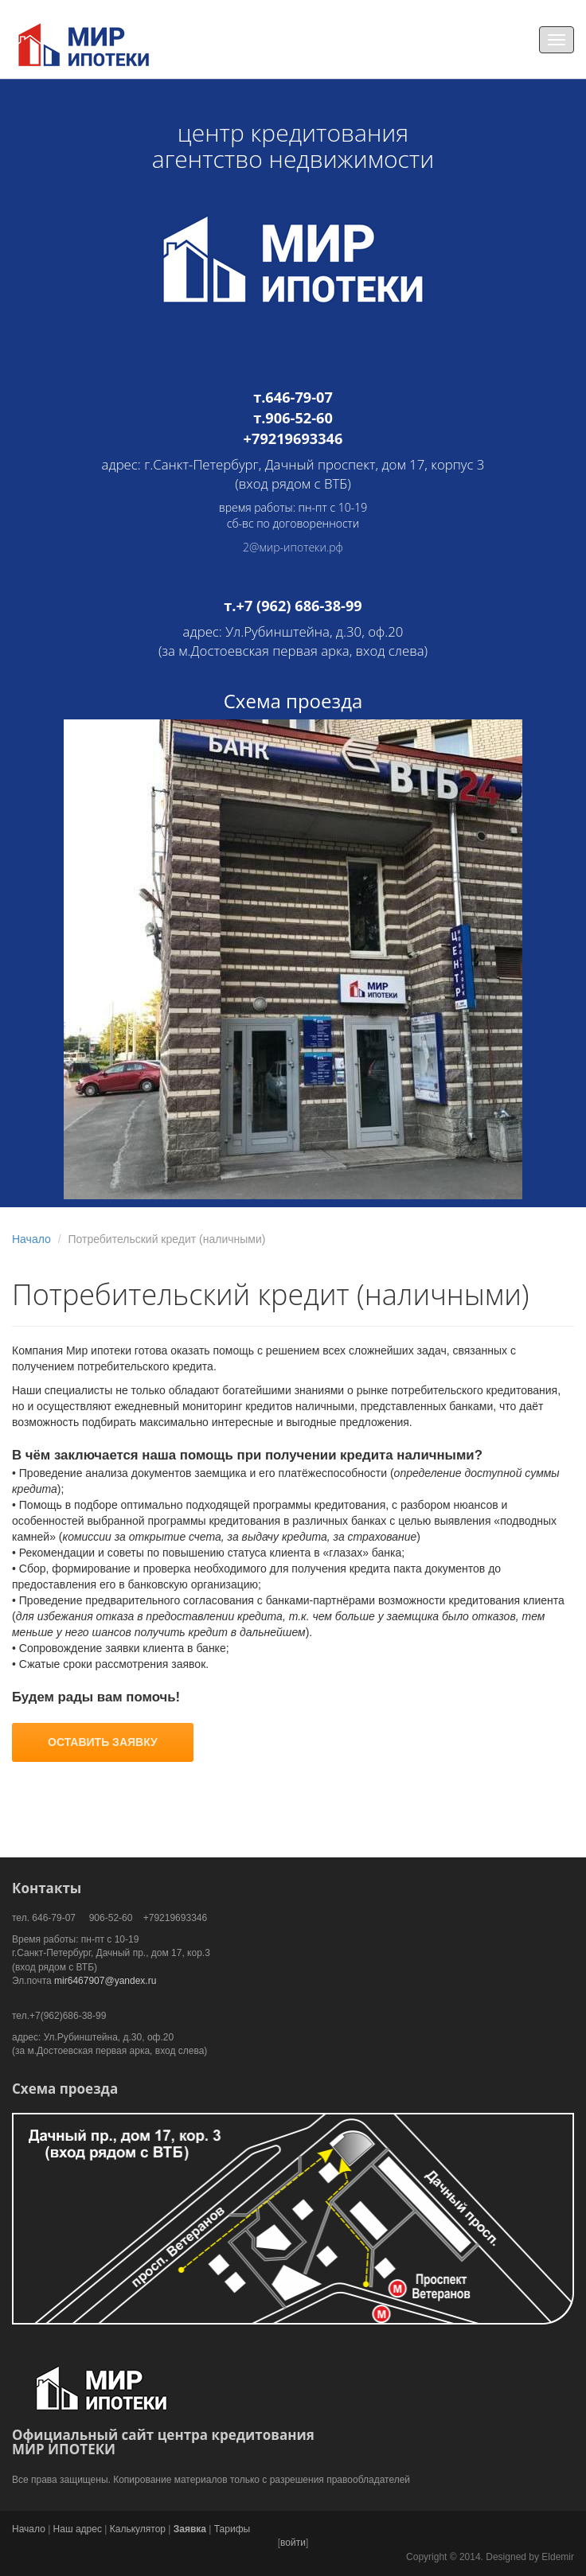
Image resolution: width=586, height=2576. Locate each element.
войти (293, 2542)
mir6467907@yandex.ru (105, 1980)
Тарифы (232, 2529)
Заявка (190, 2529)
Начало (31, 1239)
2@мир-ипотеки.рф (293, 547)
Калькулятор (138, 2529)
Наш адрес (77, 2529)
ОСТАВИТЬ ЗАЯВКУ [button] (103, 1742)
